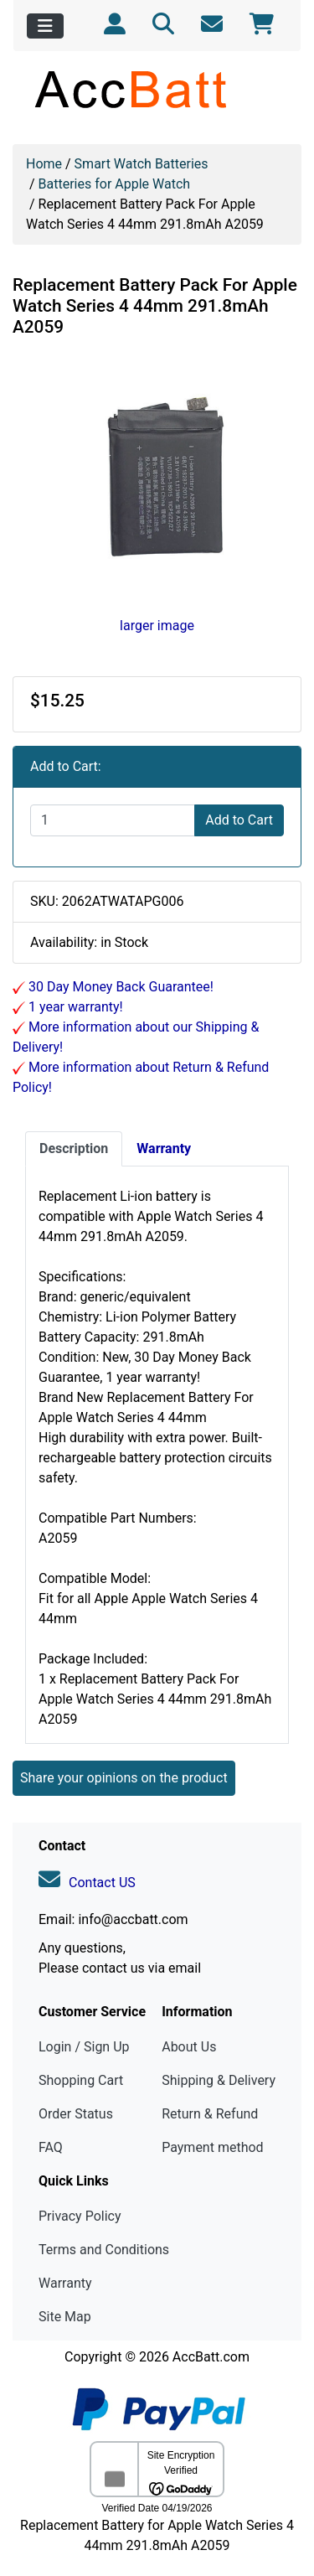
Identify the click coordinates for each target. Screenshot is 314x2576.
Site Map (65, 2317)
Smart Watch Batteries (141, 164)
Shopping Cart (81, 2080)
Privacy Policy (80, 2216)
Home (44, 164)
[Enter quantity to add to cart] (112, 820)
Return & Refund (210, 2114)
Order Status (76, 2114)
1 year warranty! (74, 1007)
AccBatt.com (211, 2357)
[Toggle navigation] (45, 26)
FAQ (51, 2147)
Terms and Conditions (104, 2250)
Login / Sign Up (84, 2047)
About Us (189, 2047)
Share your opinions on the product (124, 1778)
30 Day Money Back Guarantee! (119, 987)
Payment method (212, 2147)
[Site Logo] (157, 88)
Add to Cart (239, 820)
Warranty (65, 2283)
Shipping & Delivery (218, 2080)
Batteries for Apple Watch (115, 184)
